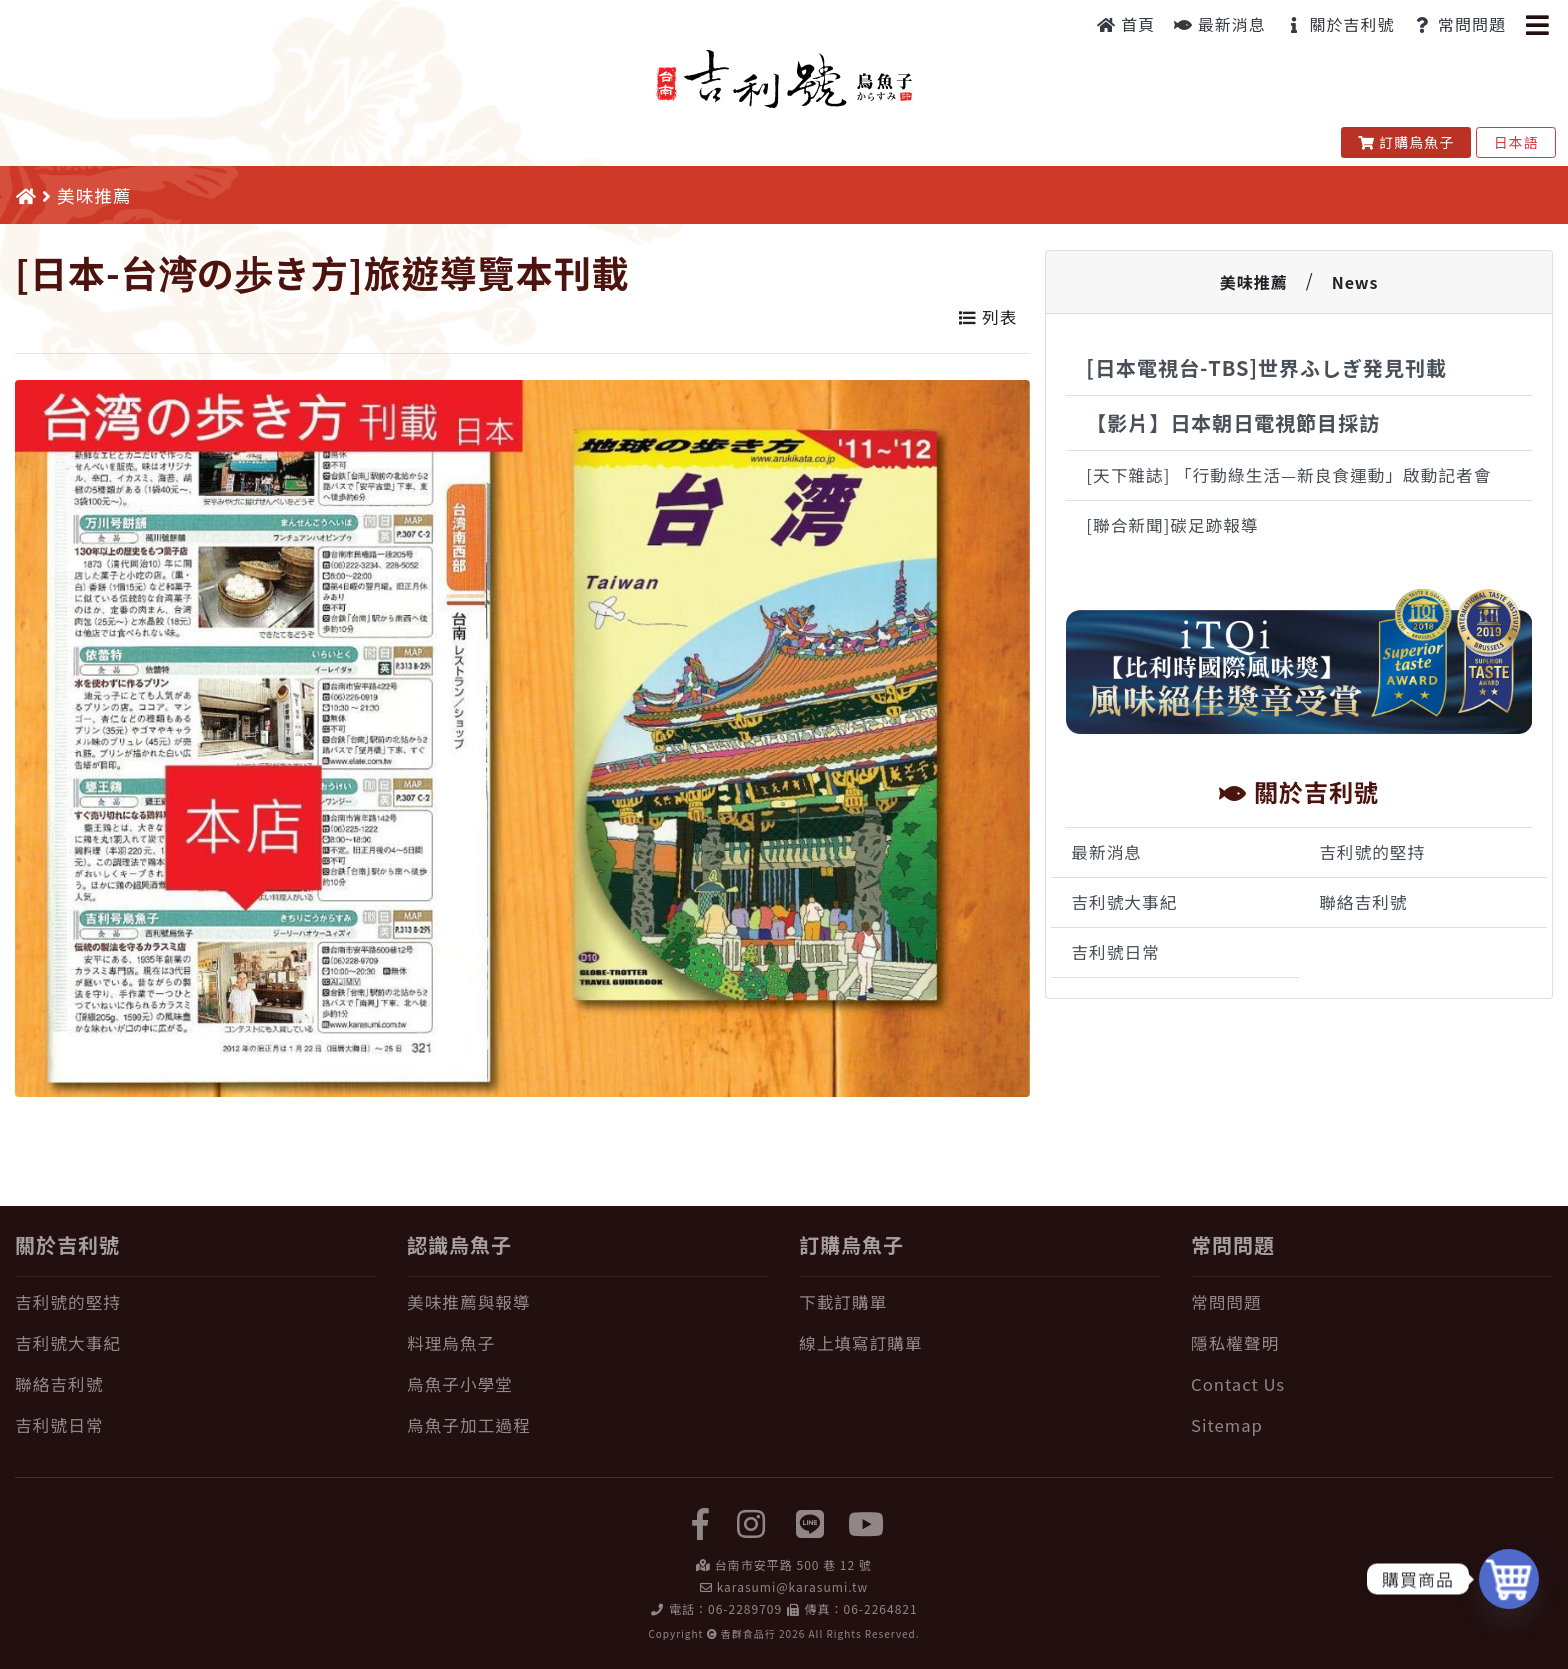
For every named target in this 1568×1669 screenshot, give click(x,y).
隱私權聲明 (1235, 1343)
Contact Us (1238, 1384)
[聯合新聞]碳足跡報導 (1172, 525)
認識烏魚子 (459, 1244)
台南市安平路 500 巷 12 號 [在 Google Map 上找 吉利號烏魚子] (793, 1564)
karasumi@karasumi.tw (792, 1586)
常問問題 (1459, 24)
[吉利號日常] (196, 1425)
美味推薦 (1254, 282)
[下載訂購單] (980, 1302)
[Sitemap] (1372, 1425)
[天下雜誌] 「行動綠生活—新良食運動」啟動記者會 (1288, 475)
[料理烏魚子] (588, 1343)
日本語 (1516, 142)
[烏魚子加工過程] (588, 1425)
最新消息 (1220, 24)
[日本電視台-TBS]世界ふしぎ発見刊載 (1266, 367)
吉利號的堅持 (1372, 852)
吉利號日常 (1115, 952)
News (1355, 282)
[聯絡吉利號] (196, 1384)
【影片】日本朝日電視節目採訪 (1233, 422)
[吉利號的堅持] (196, 1302)
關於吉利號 (1340, 24)
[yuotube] (867, 1522)
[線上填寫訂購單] (980, 1343)
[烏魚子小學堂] (588, 1384)
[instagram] (751, 1522)
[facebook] (701, 1522)
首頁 (1126, 24)
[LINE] (811, 1522)
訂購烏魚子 (1406, 142)
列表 (988, 317)
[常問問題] (1372, 1302)
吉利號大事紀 (1124, 902)
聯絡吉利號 (1363, 902)
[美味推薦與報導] (588, 1302)
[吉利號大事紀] (196, 1343)
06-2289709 (745, 1608)
